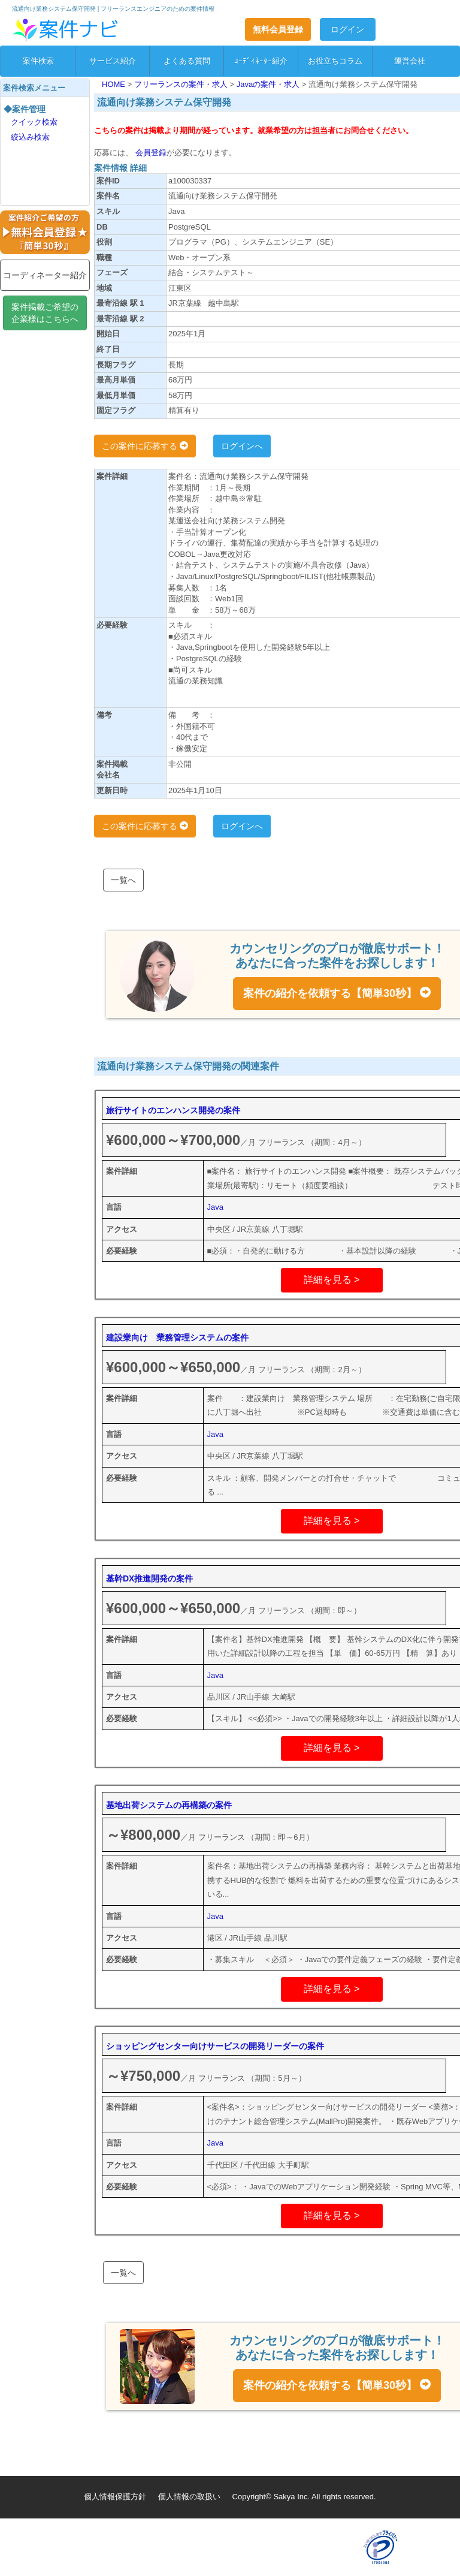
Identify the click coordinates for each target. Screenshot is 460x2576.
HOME (115, 84)
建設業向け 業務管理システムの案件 (177, 1337)
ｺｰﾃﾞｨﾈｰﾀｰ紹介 (261, 60)
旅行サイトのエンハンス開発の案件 (173, 1110)
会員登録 (150, 152)
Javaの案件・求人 (269, 84)
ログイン (347, 29)
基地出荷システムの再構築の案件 (169, 1805)
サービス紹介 (112, 60)
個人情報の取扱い (189, 2496)
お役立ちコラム (335, 60)
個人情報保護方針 (115, 2496)
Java (215, 1207)
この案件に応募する (145, 446)
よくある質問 (187, 60)
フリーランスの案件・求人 (182, 84)
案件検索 (38, 60)
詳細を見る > (332, 1280)
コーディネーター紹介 (45, 275)
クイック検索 (34, 121)
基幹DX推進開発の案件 (149, 1578)
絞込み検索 (30, 136)
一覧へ (123, 880)
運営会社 (409, 60)
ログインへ (242, 446)
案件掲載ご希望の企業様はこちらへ (44, 313)
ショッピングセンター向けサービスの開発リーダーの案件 (215, 2046)
